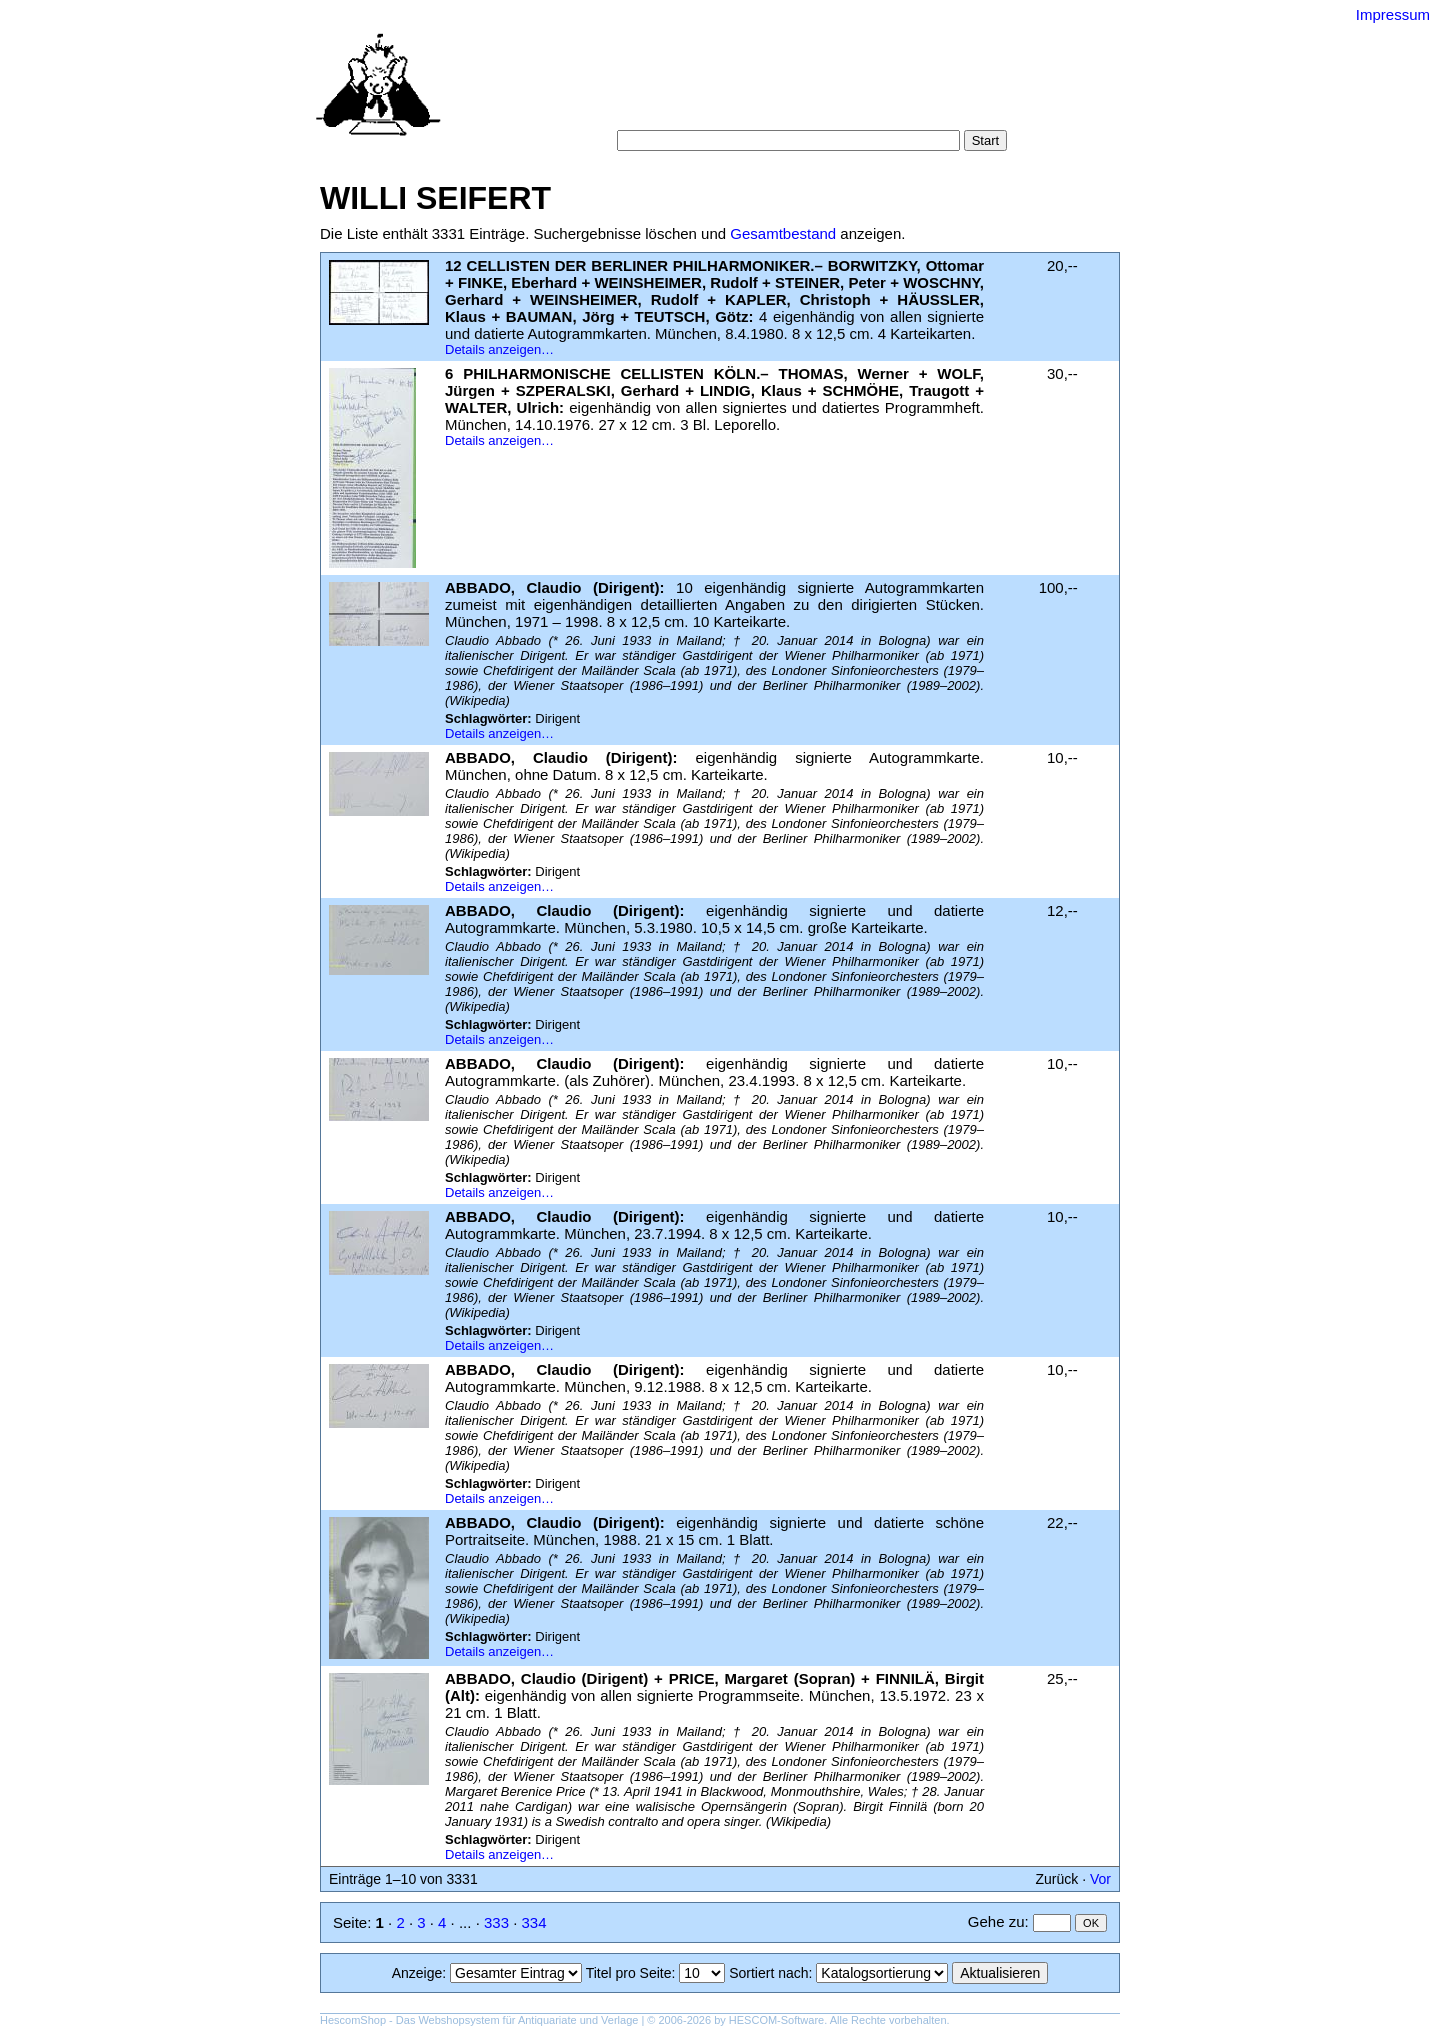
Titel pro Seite (629, 1973)
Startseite (609, 89)
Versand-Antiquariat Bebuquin (790, 45)
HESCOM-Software (776, 2020)
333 (496, 1922)
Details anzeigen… (499, 349)
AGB (742, 109)
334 (534, 1922)
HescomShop (353, 2020)
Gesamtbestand (783, 233)
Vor (1100, 1879)
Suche (675, 89)
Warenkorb (676, 109)
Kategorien (745, 89)
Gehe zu (996, 1921)
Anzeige (417, 1973)
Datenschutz (811, 109)
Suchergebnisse (948, 89)
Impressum (1393, 14)
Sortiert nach (768, 1973)
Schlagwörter (838, 89)
